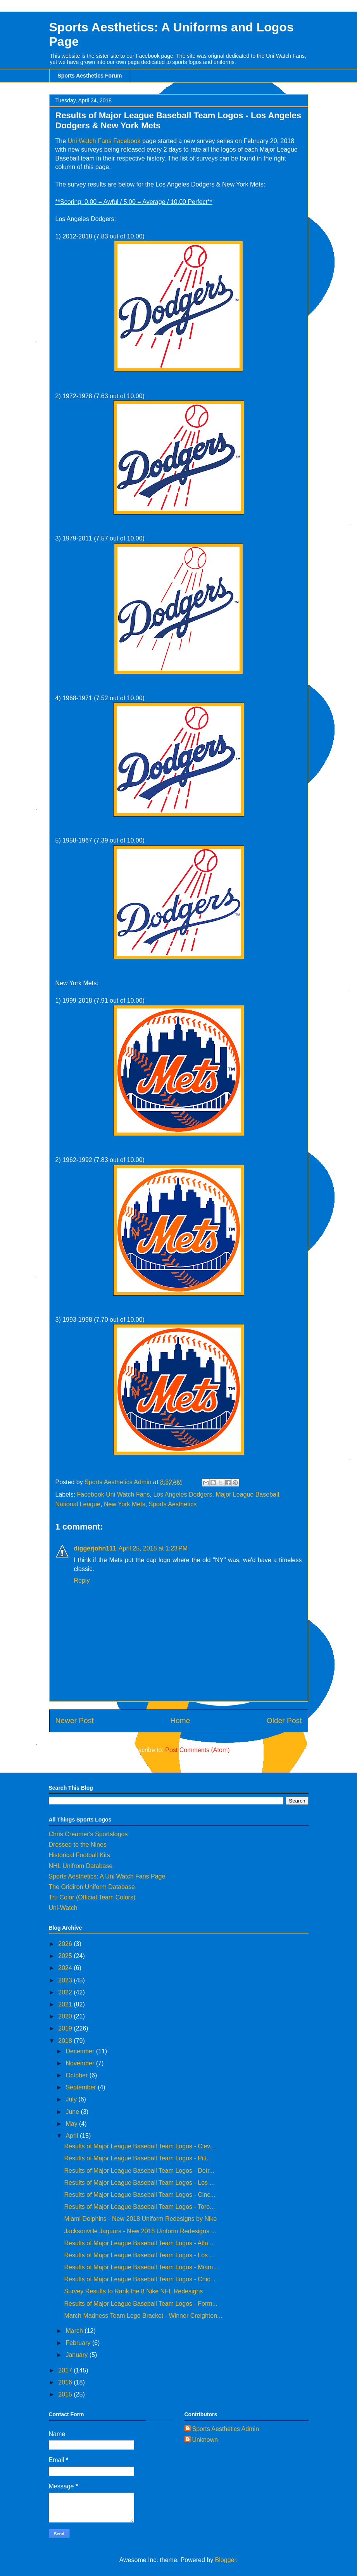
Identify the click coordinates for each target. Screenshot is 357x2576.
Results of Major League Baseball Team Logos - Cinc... (139, 2194)
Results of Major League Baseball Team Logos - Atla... (138, 2243)
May (72, 2123)
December (81, 2051)
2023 (66, 1980)
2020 (66, 2016)
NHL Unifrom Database (81, 1866)
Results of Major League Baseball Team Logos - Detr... (139, 2170)
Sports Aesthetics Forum (90, 76)
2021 (66, 2004)
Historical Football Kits (79, 1855)
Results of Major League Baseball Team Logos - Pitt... (138, 2158)
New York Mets (124, 1504)
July (72, 2099)
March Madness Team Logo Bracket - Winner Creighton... (143, 2315)
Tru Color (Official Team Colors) (92, 1897)
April (72, 2135)
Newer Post (74, 1720)
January (77, 2355)
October (77, 2075)
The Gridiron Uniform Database (92, 1887)
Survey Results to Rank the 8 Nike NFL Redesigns (133, 2291)
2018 (66, 2040)
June (73, 2111)
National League (78, 1504)
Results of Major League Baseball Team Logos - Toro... (139, 2206)
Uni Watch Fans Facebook (104, 141)
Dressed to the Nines (78, 1844)
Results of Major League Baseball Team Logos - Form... (140, 2303)
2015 (66, 2394)
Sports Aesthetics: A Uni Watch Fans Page (107, 1876)
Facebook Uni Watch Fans (113, 1494)
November (81, 2063)
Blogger (225, 2560)
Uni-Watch (63, 1907)
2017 (66, 2370)
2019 (66, 2028)
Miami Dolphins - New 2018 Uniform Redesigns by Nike (140, 2218)
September (82, 2087)
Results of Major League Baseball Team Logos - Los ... (139, 2182)
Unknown (205, 2439)
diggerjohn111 (95, 1548)
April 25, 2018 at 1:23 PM (153, 1548)
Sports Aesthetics (173, 1504)
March (75, 2330)
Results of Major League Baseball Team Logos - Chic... (139, 2279)
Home (180, 1720)
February (79, 2342)
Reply (82, 1580)
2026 (66, 1944)
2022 (66, 1992)
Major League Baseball (247, 1494)
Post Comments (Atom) (197, 1750)
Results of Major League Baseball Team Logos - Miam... (141, 2267)
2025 (66, 1956)
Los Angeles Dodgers (182, 1494)
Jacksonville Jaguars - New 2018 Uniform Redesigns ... (140, 2231)
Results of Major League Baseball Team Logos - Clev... (139, 2146)
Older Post (284, 1720)
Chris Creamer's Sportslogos (88, 1834)
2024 (66, 1968)
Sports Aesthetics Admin (225, 2429)
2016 (66, 2382)
